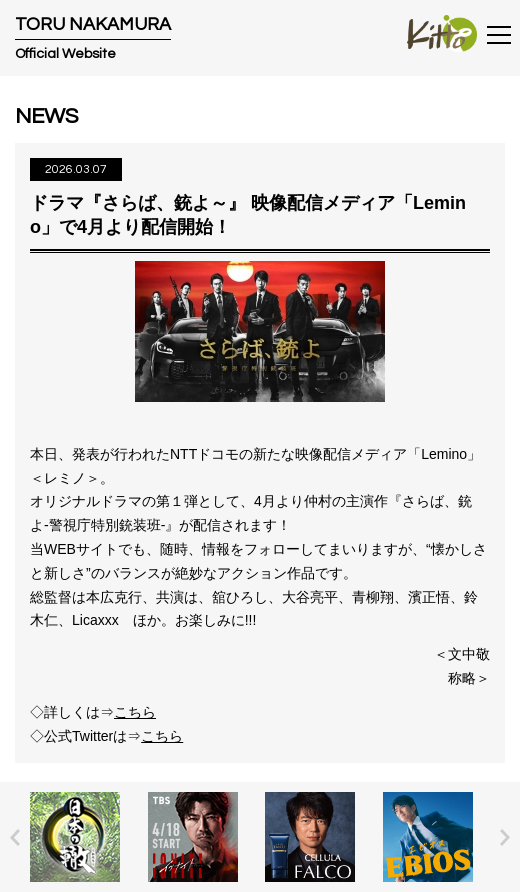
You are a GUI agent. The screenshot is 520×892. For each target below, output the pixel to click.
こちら (135, 712)
